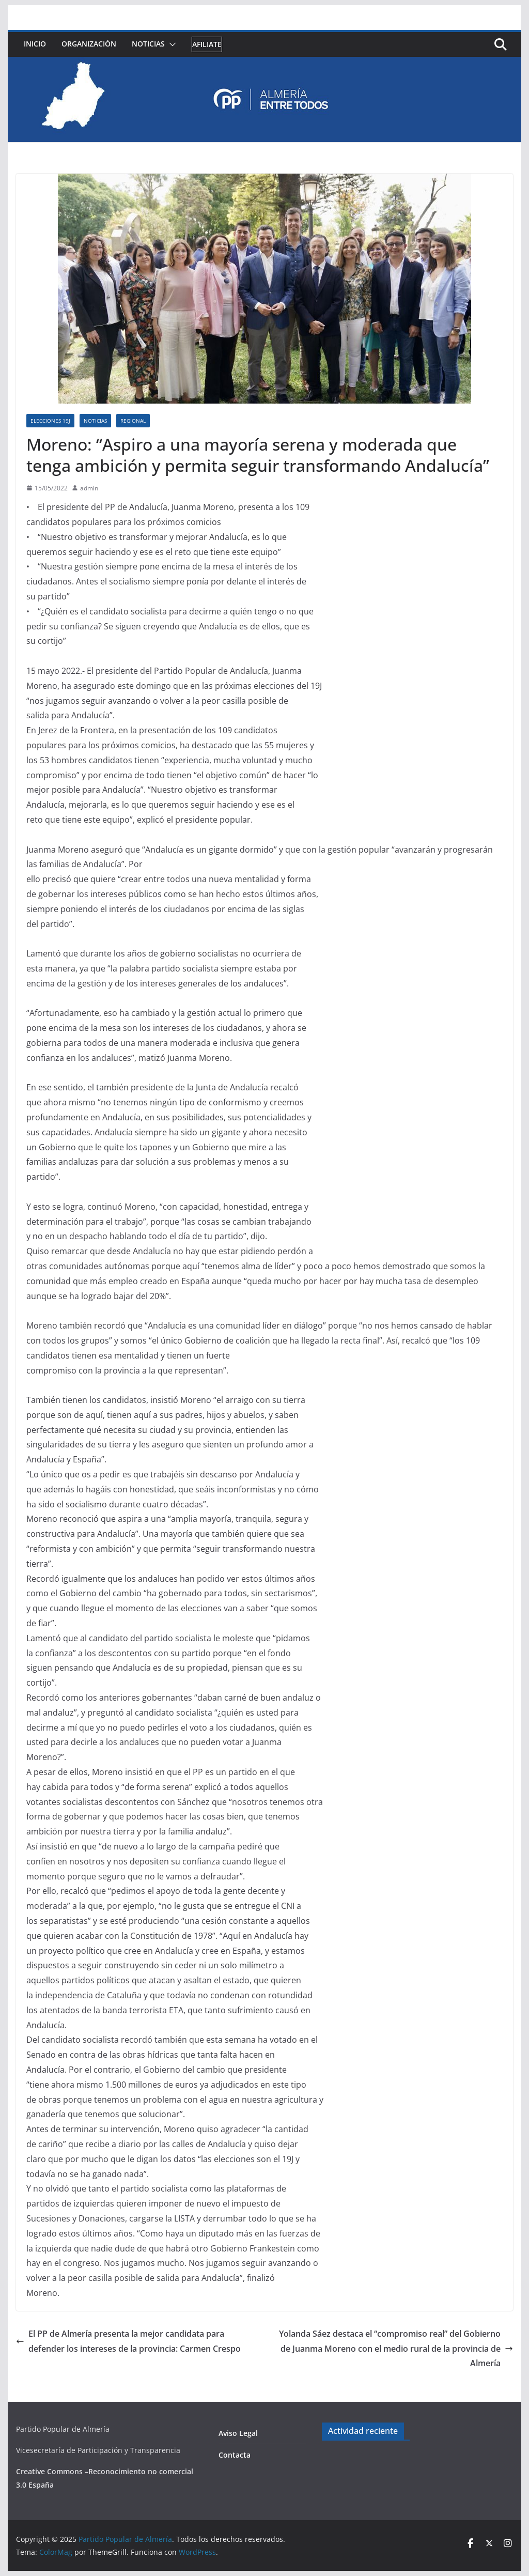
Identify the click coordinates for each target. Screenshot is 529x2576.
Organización (88, 44)
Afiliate (207, 44)
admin (89, 488)
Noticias (148, 44)
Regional (133, 420)
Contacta (235, 2455)
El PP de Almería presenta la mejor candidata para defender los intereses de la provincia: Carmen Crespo (128, 2341)
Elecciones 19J (50, 420)
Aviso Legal (238, 2433)
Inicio (35, 44)
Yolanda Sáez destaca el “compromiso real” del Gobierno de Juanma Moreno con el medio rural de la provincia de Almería (396, 2348)
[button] (170, 44)
